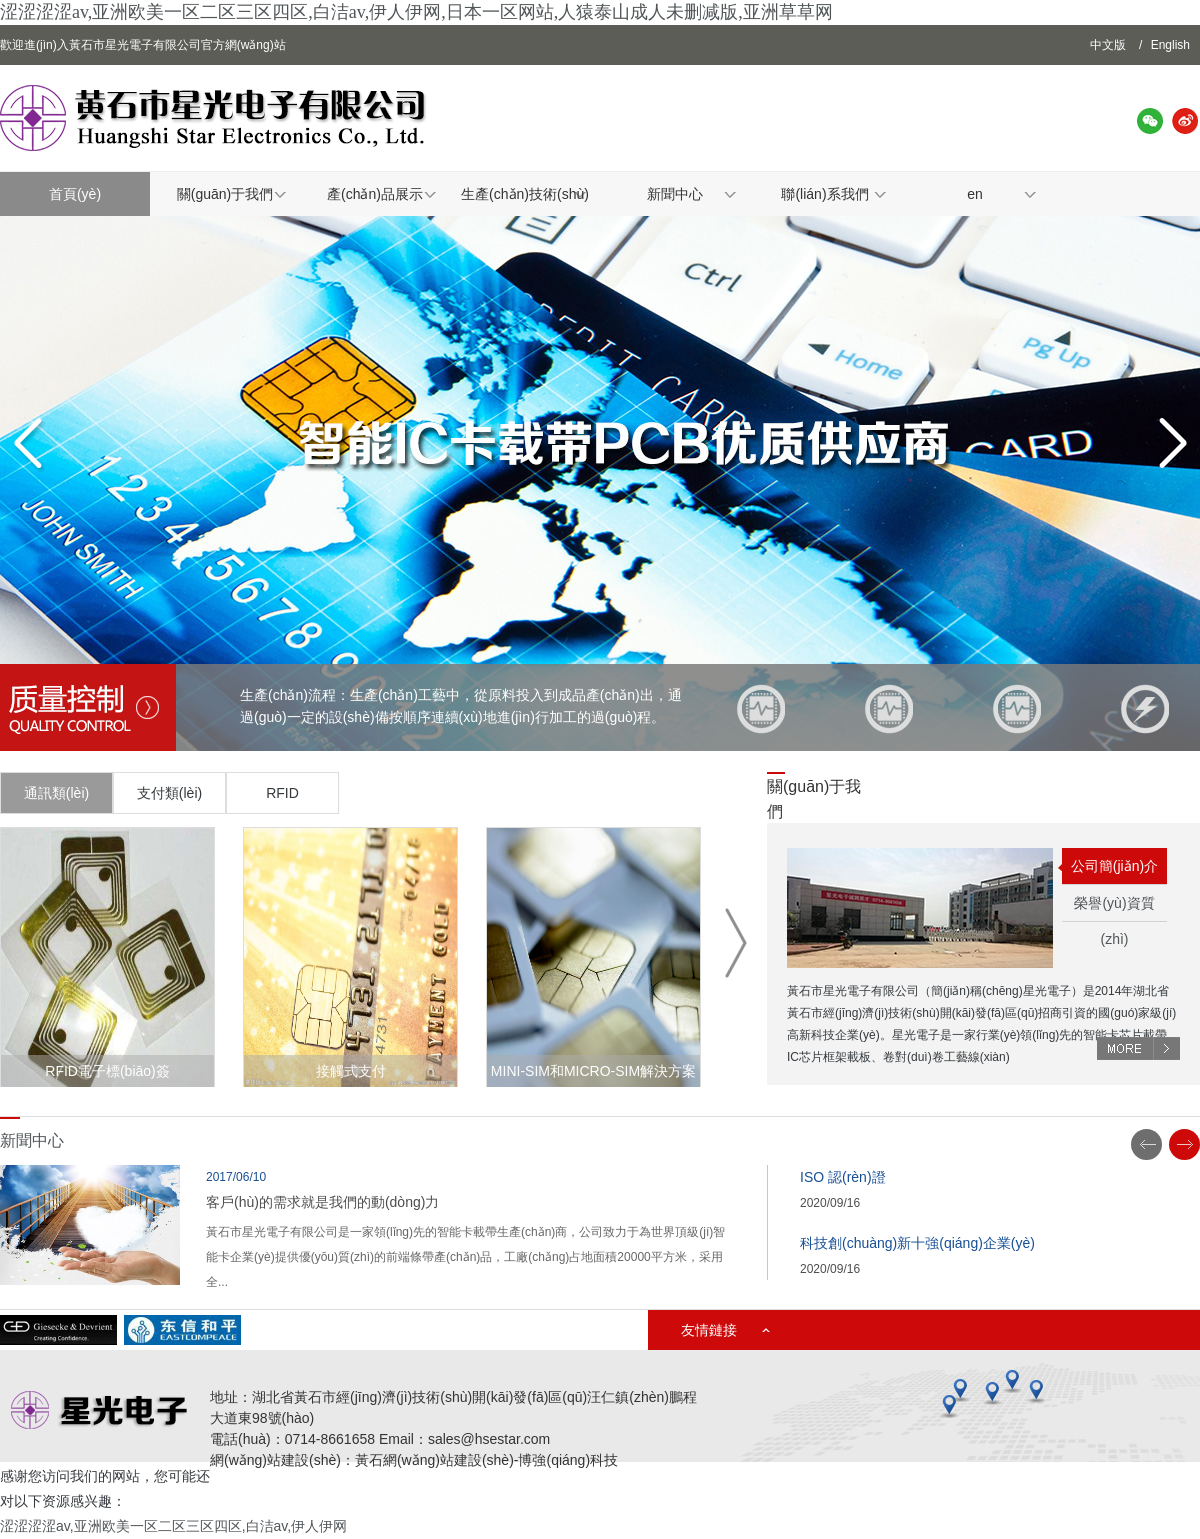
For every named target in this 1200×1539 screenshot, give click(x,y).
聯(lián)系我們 (824, 194)
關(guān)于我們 (225, 194)
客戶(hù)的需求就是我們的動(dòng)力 (322, 1202)
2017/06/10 (236, 1177)
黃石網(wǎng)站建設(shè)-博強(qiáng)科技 (486, 1460)
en (975, 194)
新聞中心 (675, 194)
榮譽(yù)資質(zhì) (1114, 908)
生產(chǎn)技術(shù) (525, 194)
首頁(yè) (75, 194)
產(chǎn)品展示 (375, 194)
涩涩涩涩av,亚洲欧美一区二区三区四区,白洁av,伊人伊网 (173, 1526)
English (1170, 45)
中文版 (1108, 45)
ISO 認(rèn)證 (843, 1177)
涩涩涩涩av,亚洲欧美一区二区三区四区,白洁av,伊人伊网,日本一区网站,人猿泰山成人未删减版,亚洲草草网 (416, 12)
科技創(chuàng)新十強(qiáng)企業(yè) (917, 1243)
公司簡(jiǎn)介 (1114, 866)
